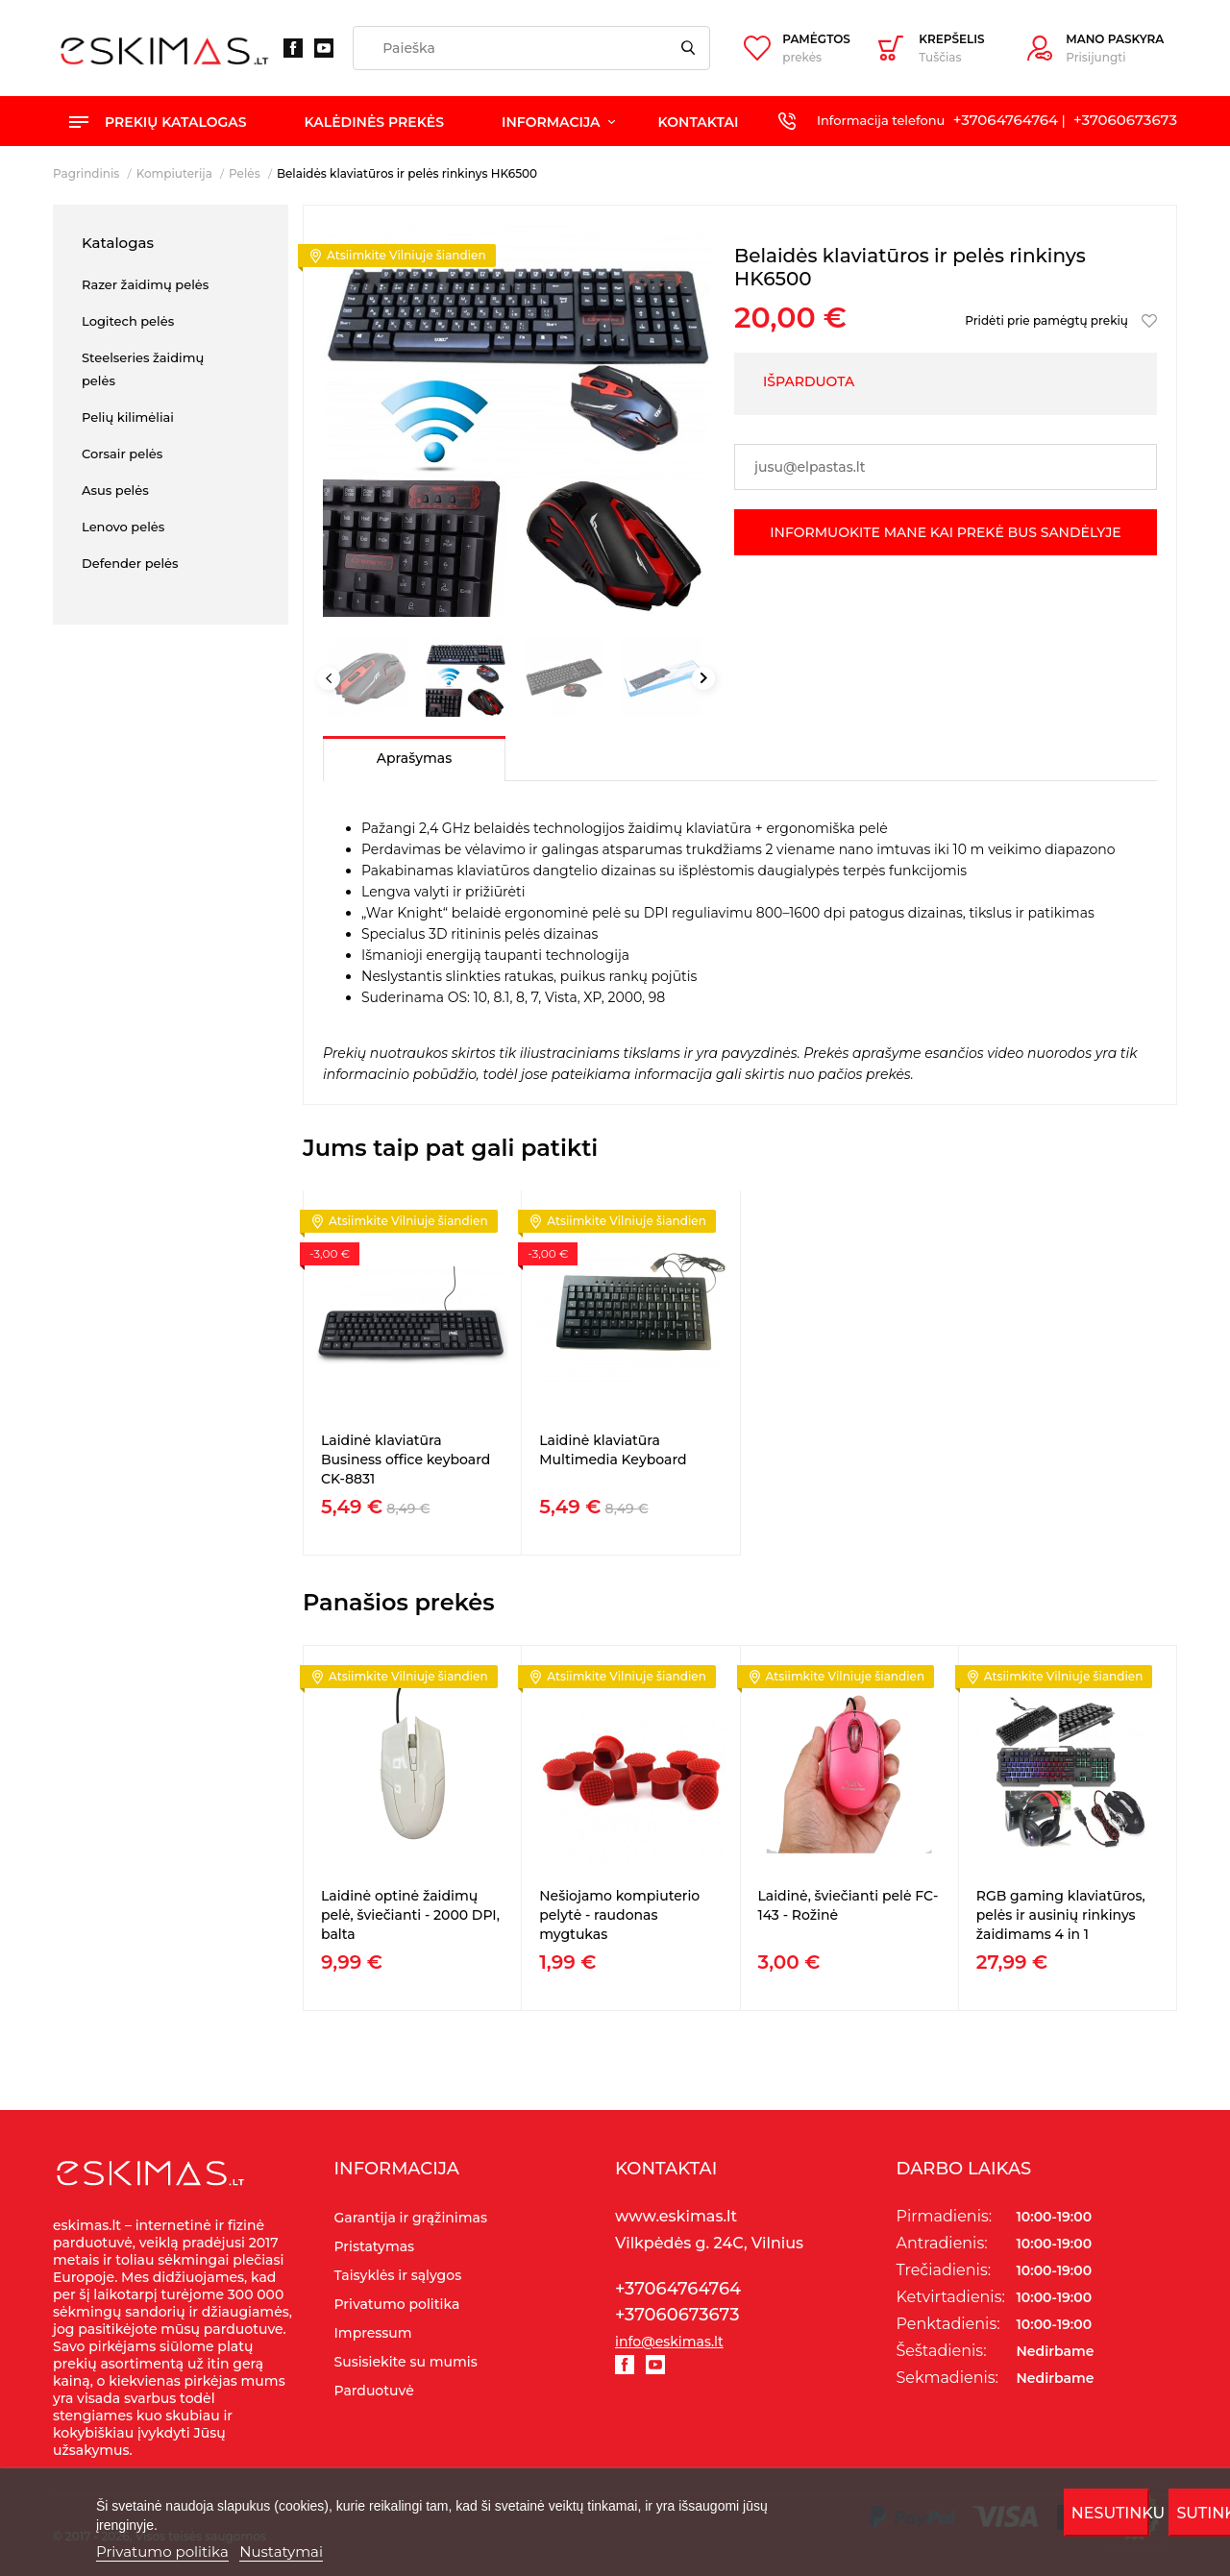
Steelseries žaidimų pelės (143, 369)
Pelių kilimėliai (128, 417)
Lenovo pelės (123, 526)
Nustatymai (281, 2551)
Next (703, 678)
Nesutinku (1110, 2513)
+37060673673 (1125, 119)
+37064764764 (1005, 119)
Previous (328, 678)
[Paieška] (531, 48)
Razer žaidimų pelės (145, 284)
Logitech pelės (128, 321)
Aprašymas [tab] (414, 758)
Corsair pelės (122, 453)
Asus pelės (115, 490)
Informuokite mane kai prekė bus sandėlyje (945, 532)
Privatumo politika (162, 2551)
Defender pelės (130, 563)
